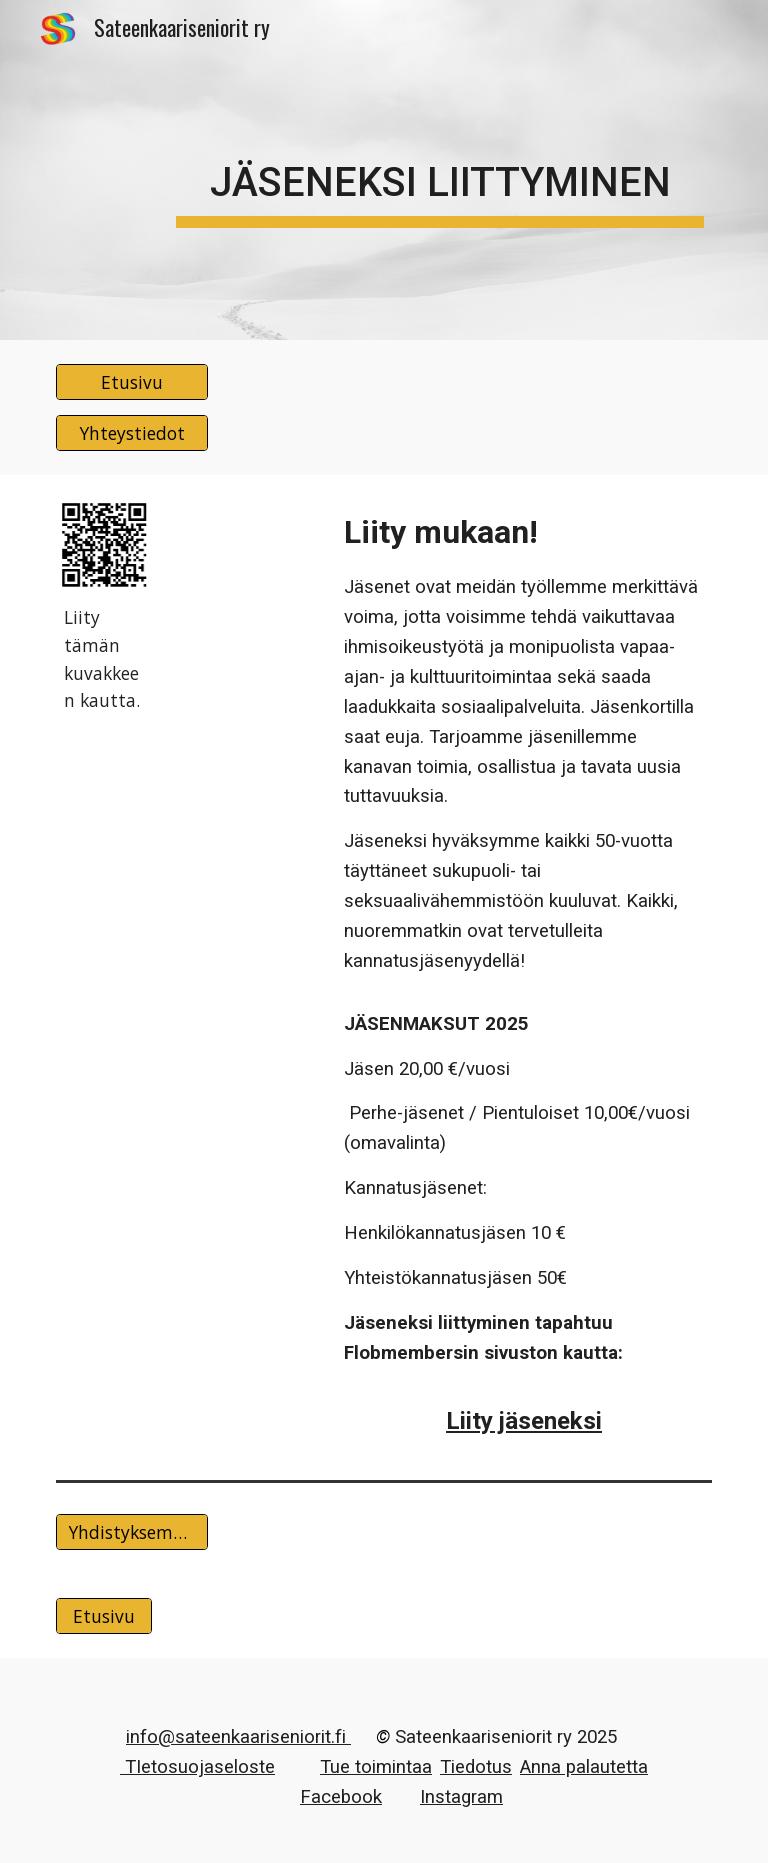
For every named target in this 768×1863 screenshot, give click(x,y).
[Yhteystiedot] (131, 433)
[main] (439, 170)
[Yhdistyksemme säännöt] (131, 1532)
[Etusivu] (131, 382)
